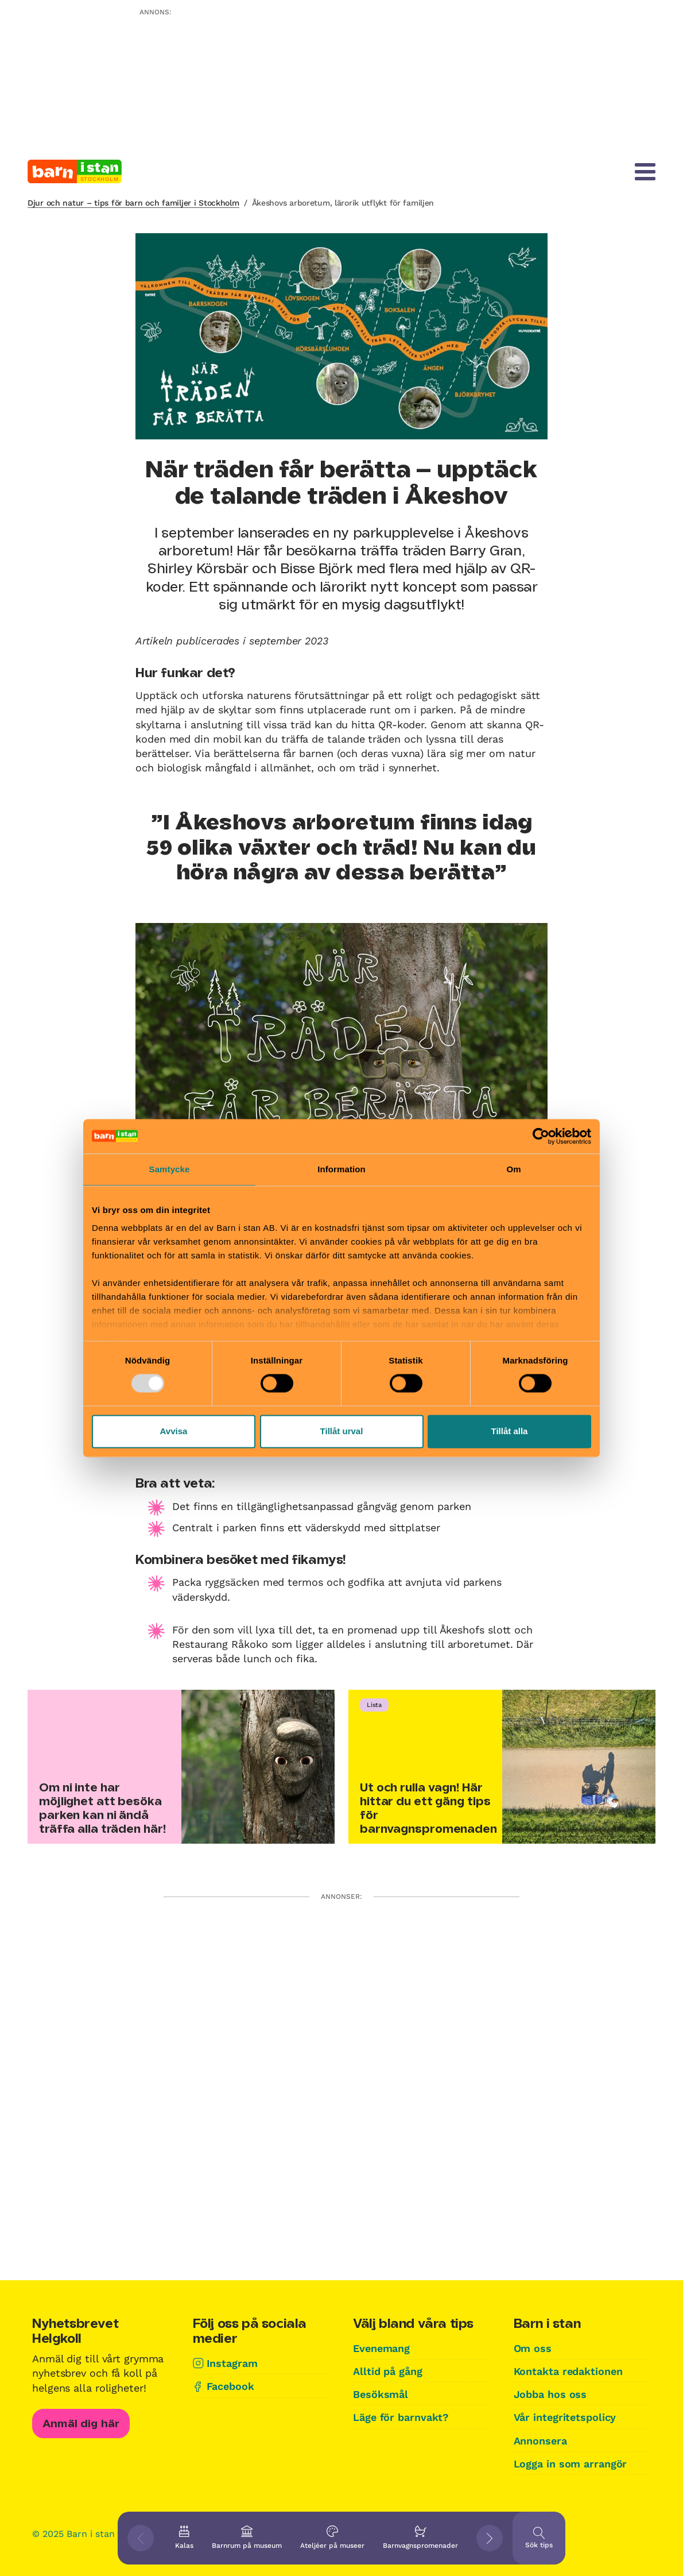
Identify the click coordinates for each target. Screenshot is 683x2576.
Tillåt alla (509, 1431)
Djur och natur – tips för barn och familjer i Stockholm (133, 202)
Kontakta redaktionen (568, 2371)
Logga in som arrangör (570, 2464)
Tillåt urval (341, 1431)
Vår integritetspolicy (565, 2417)
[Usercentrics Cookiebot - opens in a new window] (541, 1136)
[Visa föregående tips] (140, 2538)
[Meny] (645, 171)
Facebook (230, 2386)
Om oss (533, 2348)
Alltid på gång (387, 2371)
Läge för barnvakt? (401, 2417)
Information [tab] (341, 1169)
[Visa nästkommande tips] (489, 2538)
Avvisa (174, 1431)
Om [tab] (513, 1169)
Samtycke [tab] (169, 1169)
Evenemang (381, 2348)
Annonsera (540, 2441)
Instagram (232, 2363)
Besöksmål (380, 2394)
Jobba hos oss (550, 2394)
